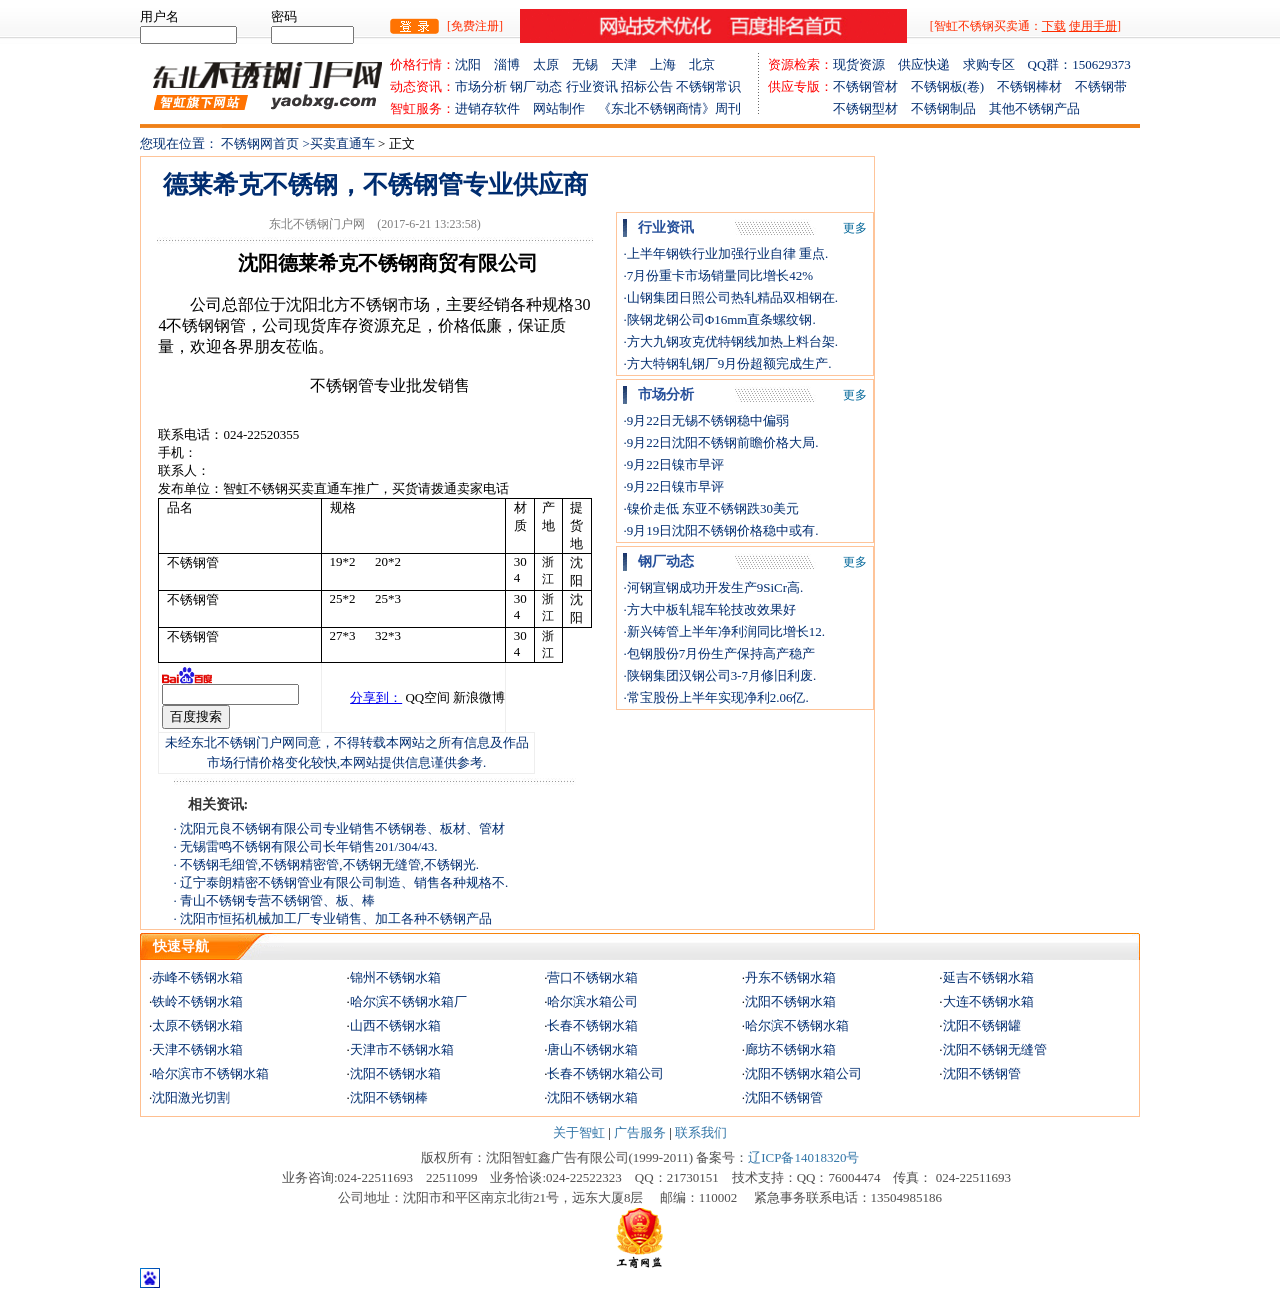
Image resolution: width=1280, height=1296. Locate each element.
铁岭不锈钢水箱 (197, 1001)
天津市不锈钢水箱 (402, 1049)
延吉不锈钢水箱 (988, 977)
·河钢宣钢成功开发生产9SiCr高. (713, 587)
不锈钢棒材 (1036, 86)
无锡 (591, 64)
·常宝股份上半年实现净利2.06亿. (715, 697)
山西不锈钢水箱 (395, 1025)
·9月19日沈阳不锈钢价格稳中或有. (720, 530)
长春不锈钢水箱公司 (605, 1073)
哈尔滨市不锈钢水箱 (210, 1073)
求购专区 (995, 64)
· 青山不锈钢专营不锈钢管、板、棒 (275, 900)
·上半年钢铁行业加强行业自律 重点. (725, 253)
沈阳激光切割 (191, 1097)
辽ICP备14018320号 (803, 1157)
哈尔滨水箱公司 (592, 1001)
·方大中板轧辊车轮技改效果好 (709, 609)
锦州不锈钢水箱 (395, 977)
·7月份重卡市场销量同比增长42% (718, 275)
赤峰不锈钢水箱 (197, 977)
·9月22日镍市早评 (673, 464)
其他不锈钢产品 (1034, 108)
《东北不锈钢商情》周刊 (669, 108)
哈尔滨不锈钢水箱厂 (408, 1001)
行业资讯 (592, 86)
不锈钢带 (1101, 86)
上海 (669, 64)
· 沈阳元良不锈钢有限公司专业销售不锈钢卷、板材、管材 (340, 828)
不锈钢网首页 (260, 143)
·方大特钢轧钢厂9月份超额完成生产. (727, 363)
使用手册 (1093, 26)
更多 (855, 228)
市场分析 (481, 86)
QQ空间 (427, 697)
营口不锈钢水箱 (592, 977)
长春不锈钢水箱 (592, 1025)
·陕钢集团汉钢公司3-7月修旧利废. (719, 675)
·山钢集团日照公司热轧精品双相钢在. (730, 297)
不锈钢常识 (708, 86)
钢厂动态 (536, 86)
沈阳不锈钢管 (982, 1073)
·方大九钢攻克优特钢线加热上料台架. (730, 341)
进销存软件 (494, 108)
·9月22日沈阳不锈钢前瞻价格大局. (720, 442)
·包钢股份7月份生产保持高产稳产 (719, 653)
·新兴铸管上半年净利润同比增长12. (724, 631)
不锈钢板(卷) (954, 86)
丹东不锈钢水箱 (790, 977)
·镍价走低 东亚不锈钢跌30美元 (711, 508)
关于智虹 (579, 1132)
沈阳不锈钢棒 (389, 1097)
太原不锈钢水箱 (197, 1025)
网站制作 (565, 108)
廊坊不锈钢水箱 (790, 1049)
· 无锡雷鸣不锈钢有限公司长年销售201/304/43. (306, 846)
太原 (552, 64)
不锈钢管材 (872, 86)
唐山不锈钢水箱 (592, 1049)
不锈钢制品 (950, 108)
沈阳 (474, 64)
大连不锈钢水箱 (988, 1001)
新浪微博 (479, 697)
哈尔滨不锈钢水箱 (797, 1025)
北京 (702, 64)
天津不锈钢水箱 (197, 1049)
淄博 (513, 64)
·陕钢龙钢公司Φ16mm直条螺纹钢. (719, 319)
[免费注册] (475, 26)
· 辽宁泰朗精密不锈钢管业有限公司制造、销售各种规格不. (341, 882)
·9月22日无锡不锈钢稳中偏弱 (706, 420)
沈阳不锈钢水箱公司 (803, 1073)
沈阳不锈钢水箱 (790, 1001)
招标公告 (647, 86)
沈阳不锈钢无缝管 (995, 1049)
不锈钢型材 (839, 108)
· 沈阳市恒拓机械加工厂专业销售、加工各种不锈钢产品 (333, 918)
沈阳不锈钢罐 (982, 1025)
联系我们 (701, 1132)
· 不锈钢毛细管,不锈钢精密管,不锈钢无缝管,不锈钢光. (327, 864)
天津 (630, 64)
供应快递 (930, 64)
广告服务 (640, 1132)
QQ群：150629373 (1079, 64)
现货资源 (865, 64)
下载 (1054, 26)
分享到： (376, 697)
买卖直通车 (344, 143)
